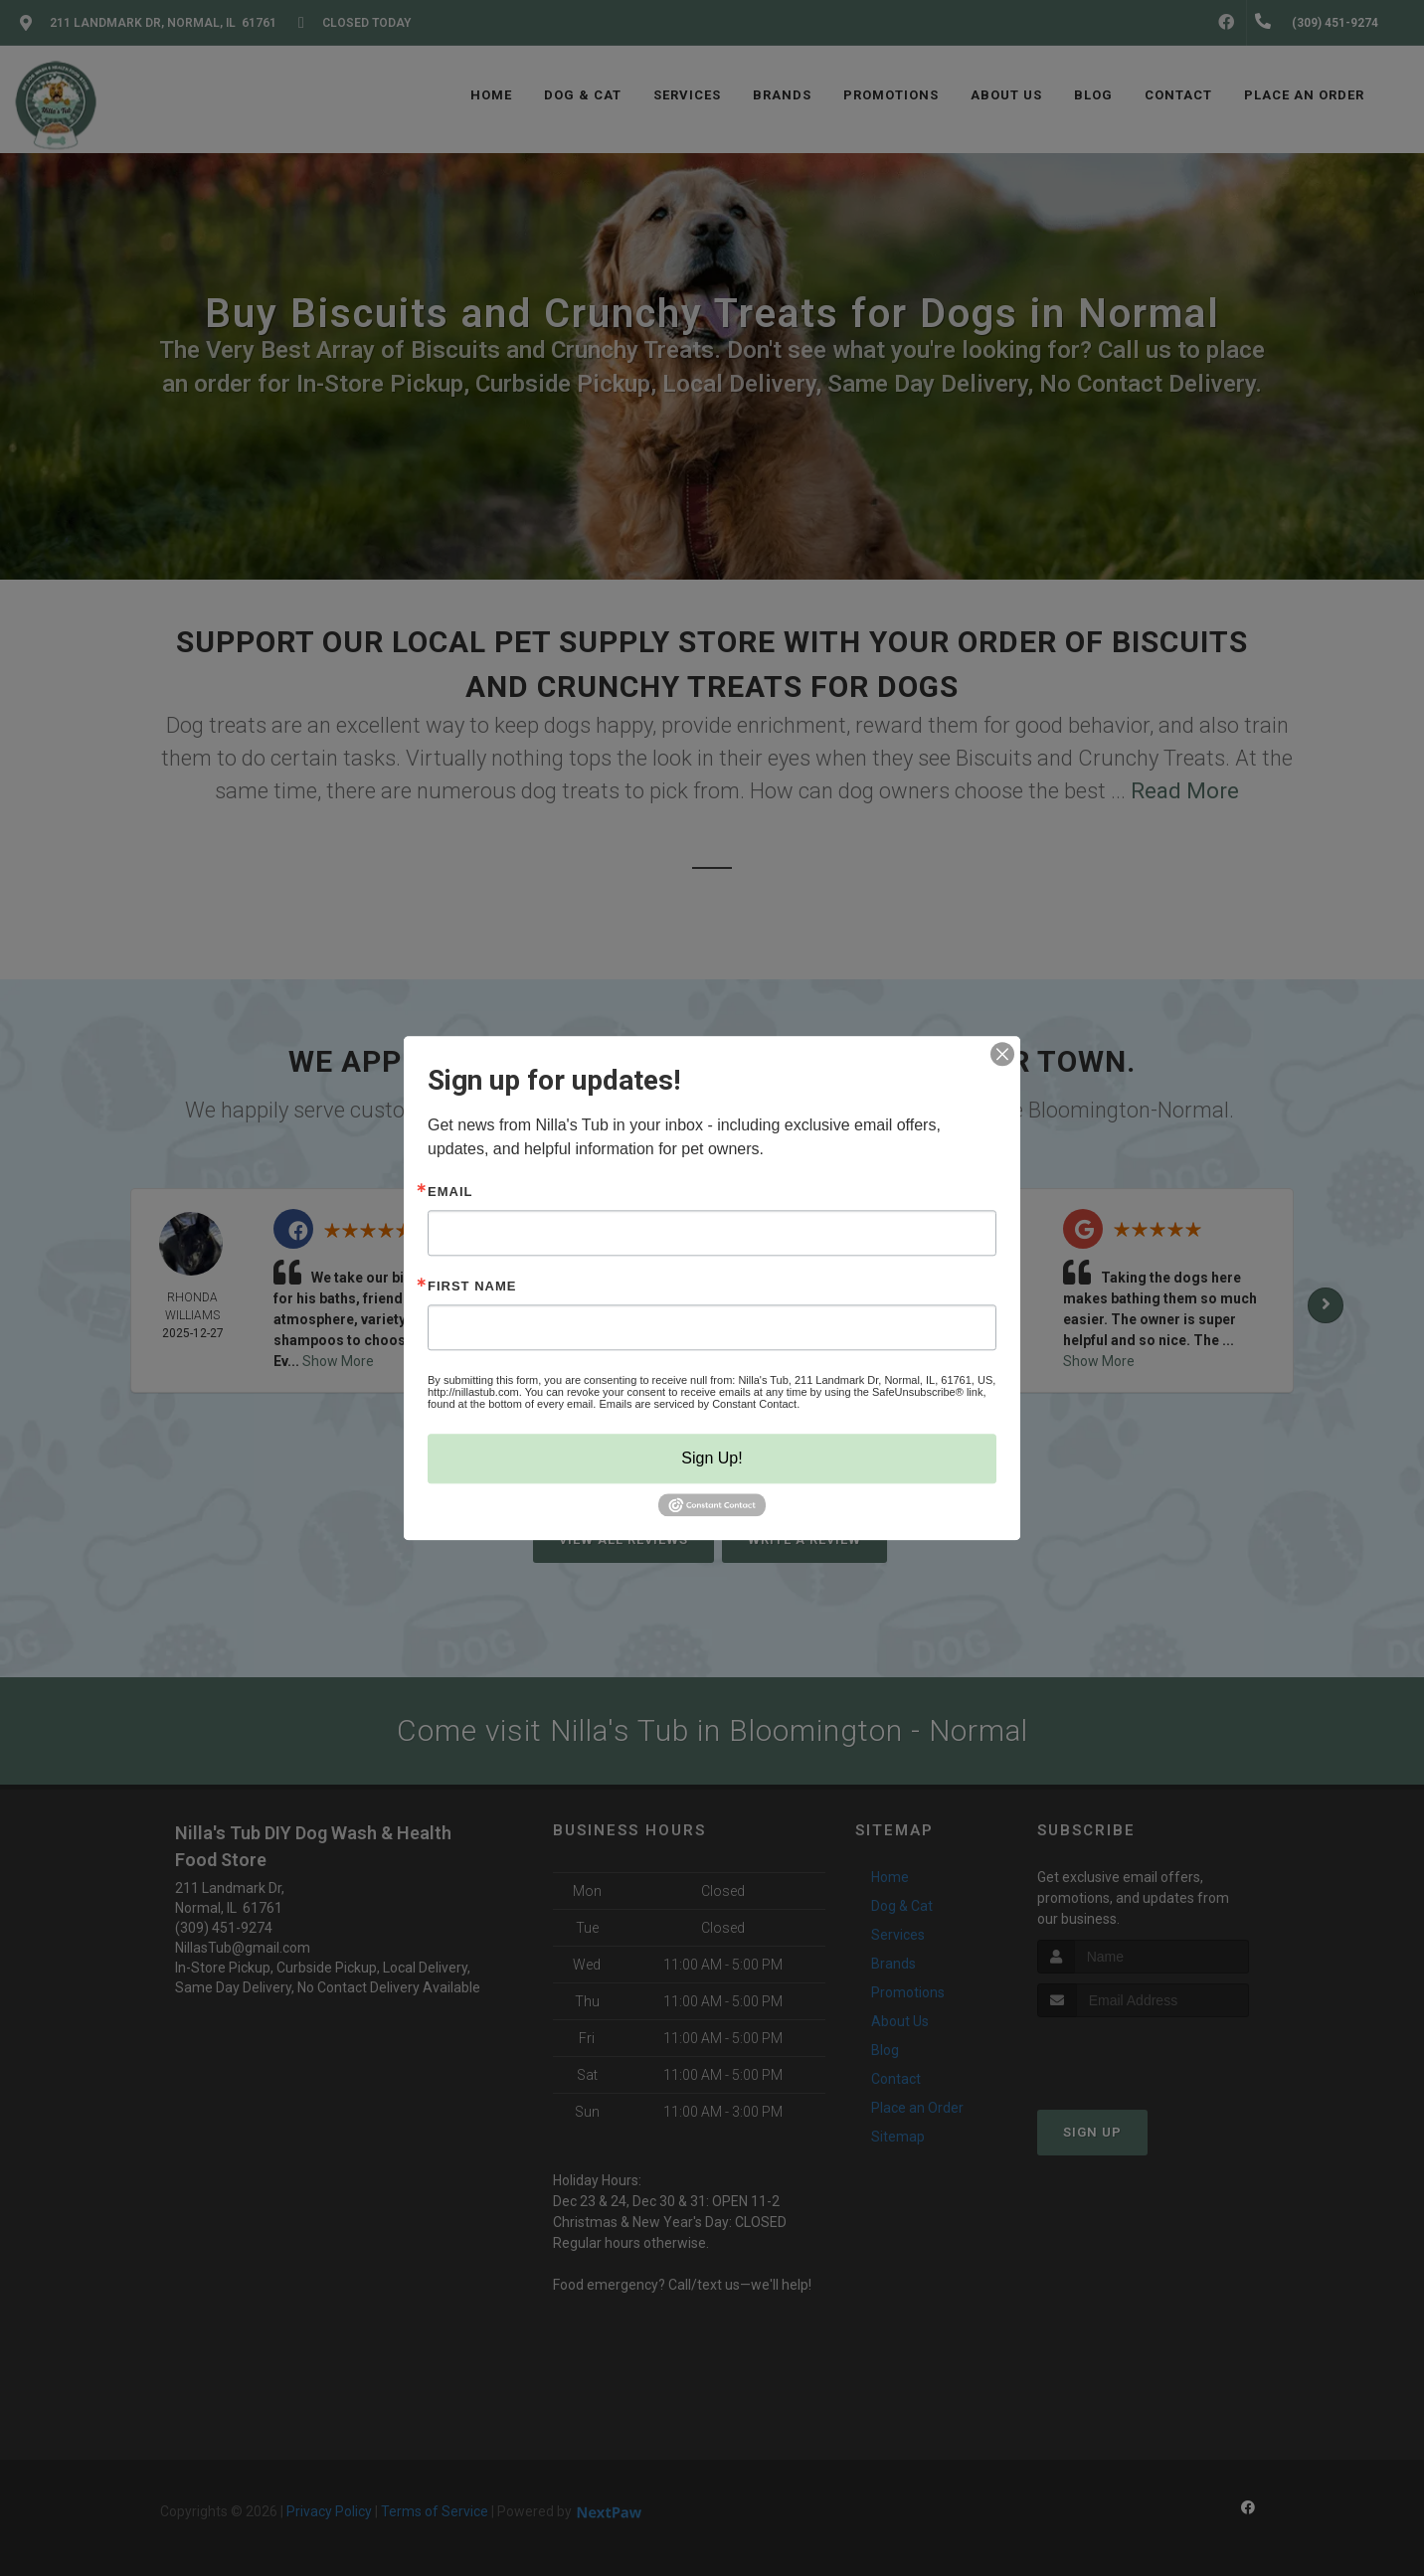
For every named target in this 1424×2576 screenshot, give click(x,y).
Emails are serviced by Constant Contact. (699, 1404)
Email (450, 1191)
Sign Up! (711, 1458)
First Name (472, 1286)
